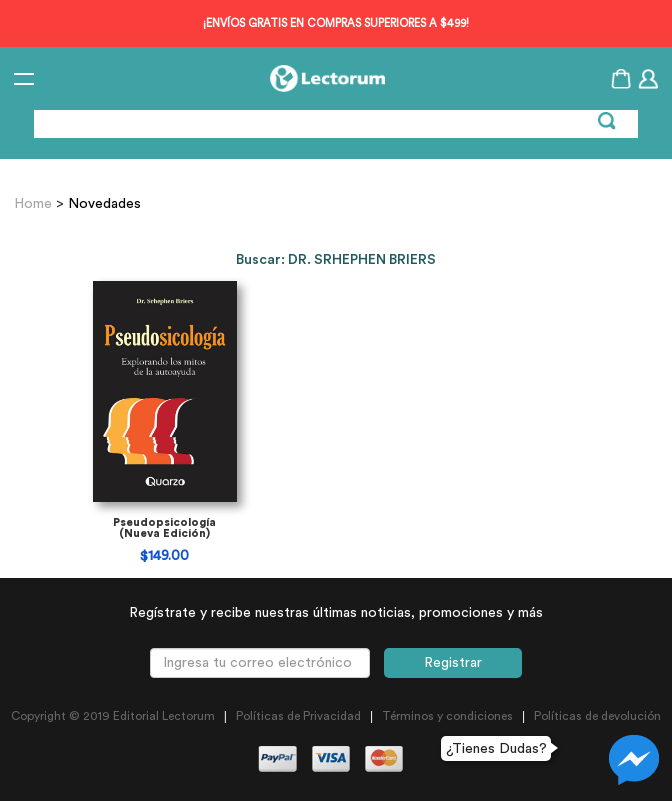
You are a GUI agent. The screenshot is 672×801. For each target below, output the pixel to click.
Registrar (453, 663)
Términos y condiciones (447, 716)
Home (35, 204)
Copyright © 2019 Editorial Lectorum (113, 716)
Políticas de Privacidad (298, 716)
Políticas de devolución (597, 716)
